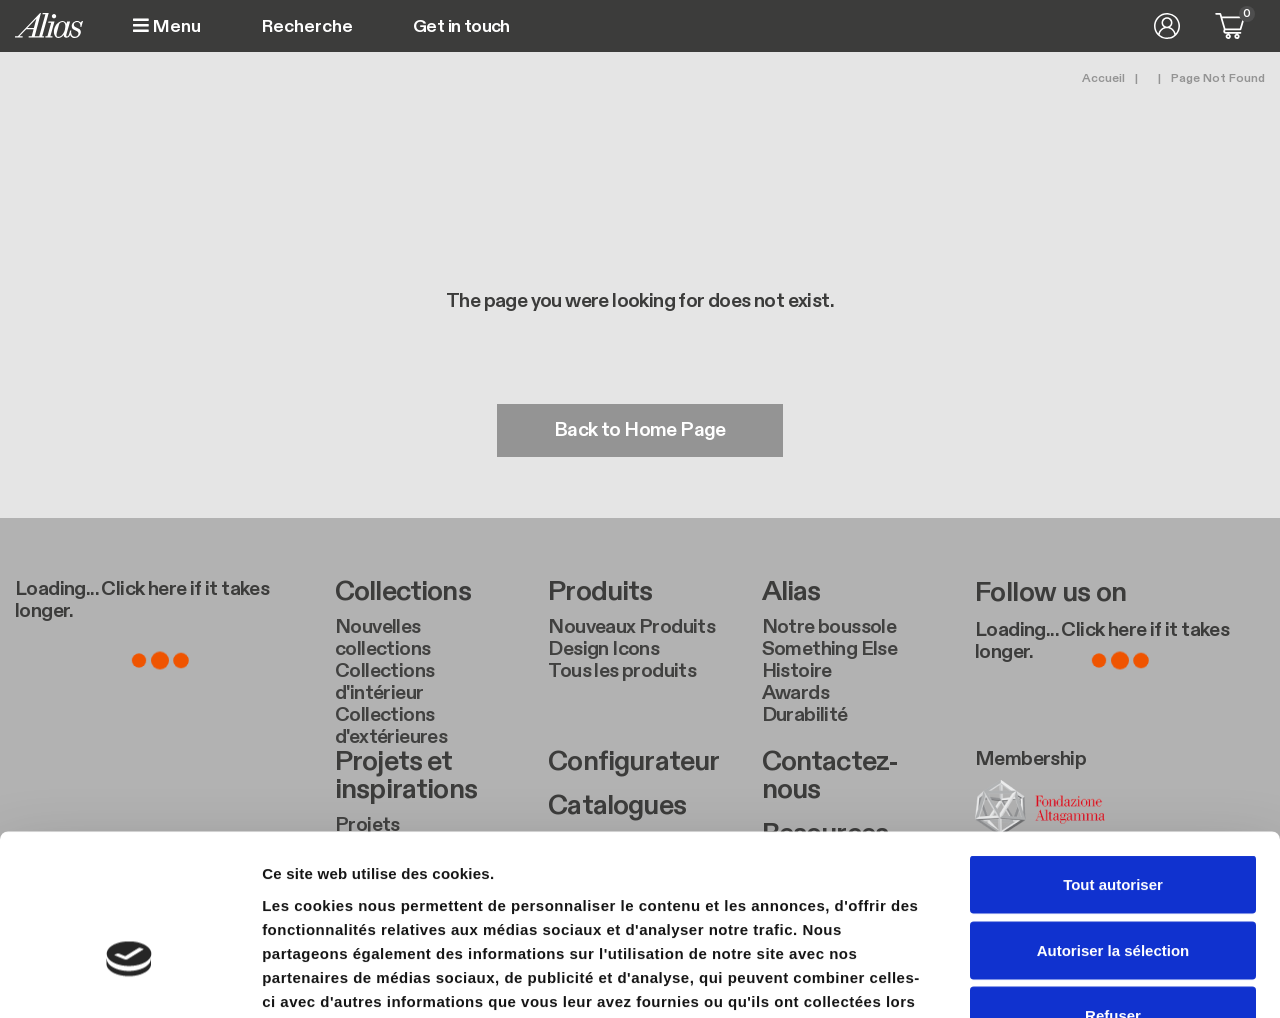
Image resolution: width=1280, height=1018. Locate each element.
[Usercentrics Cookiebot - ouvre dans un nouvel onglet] (129, 979)
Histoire (797, 671)
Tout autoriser (1113, 755)
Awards (795, 693)
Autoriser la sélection (1113, 821)
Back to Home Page (640, 431)
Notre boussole (829, 627)
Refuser (1113, 886)
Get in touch (461, 27)
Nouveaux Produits (631, 627)
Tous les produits (622, 671)
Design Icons (603, 649)
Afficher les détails (1101, 978)
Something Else (830, 649)
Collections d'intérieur (384, 682)
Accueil (1103, 78)
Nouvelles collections (382, 638)
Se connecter (1167, 26)
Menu (167, 26)
